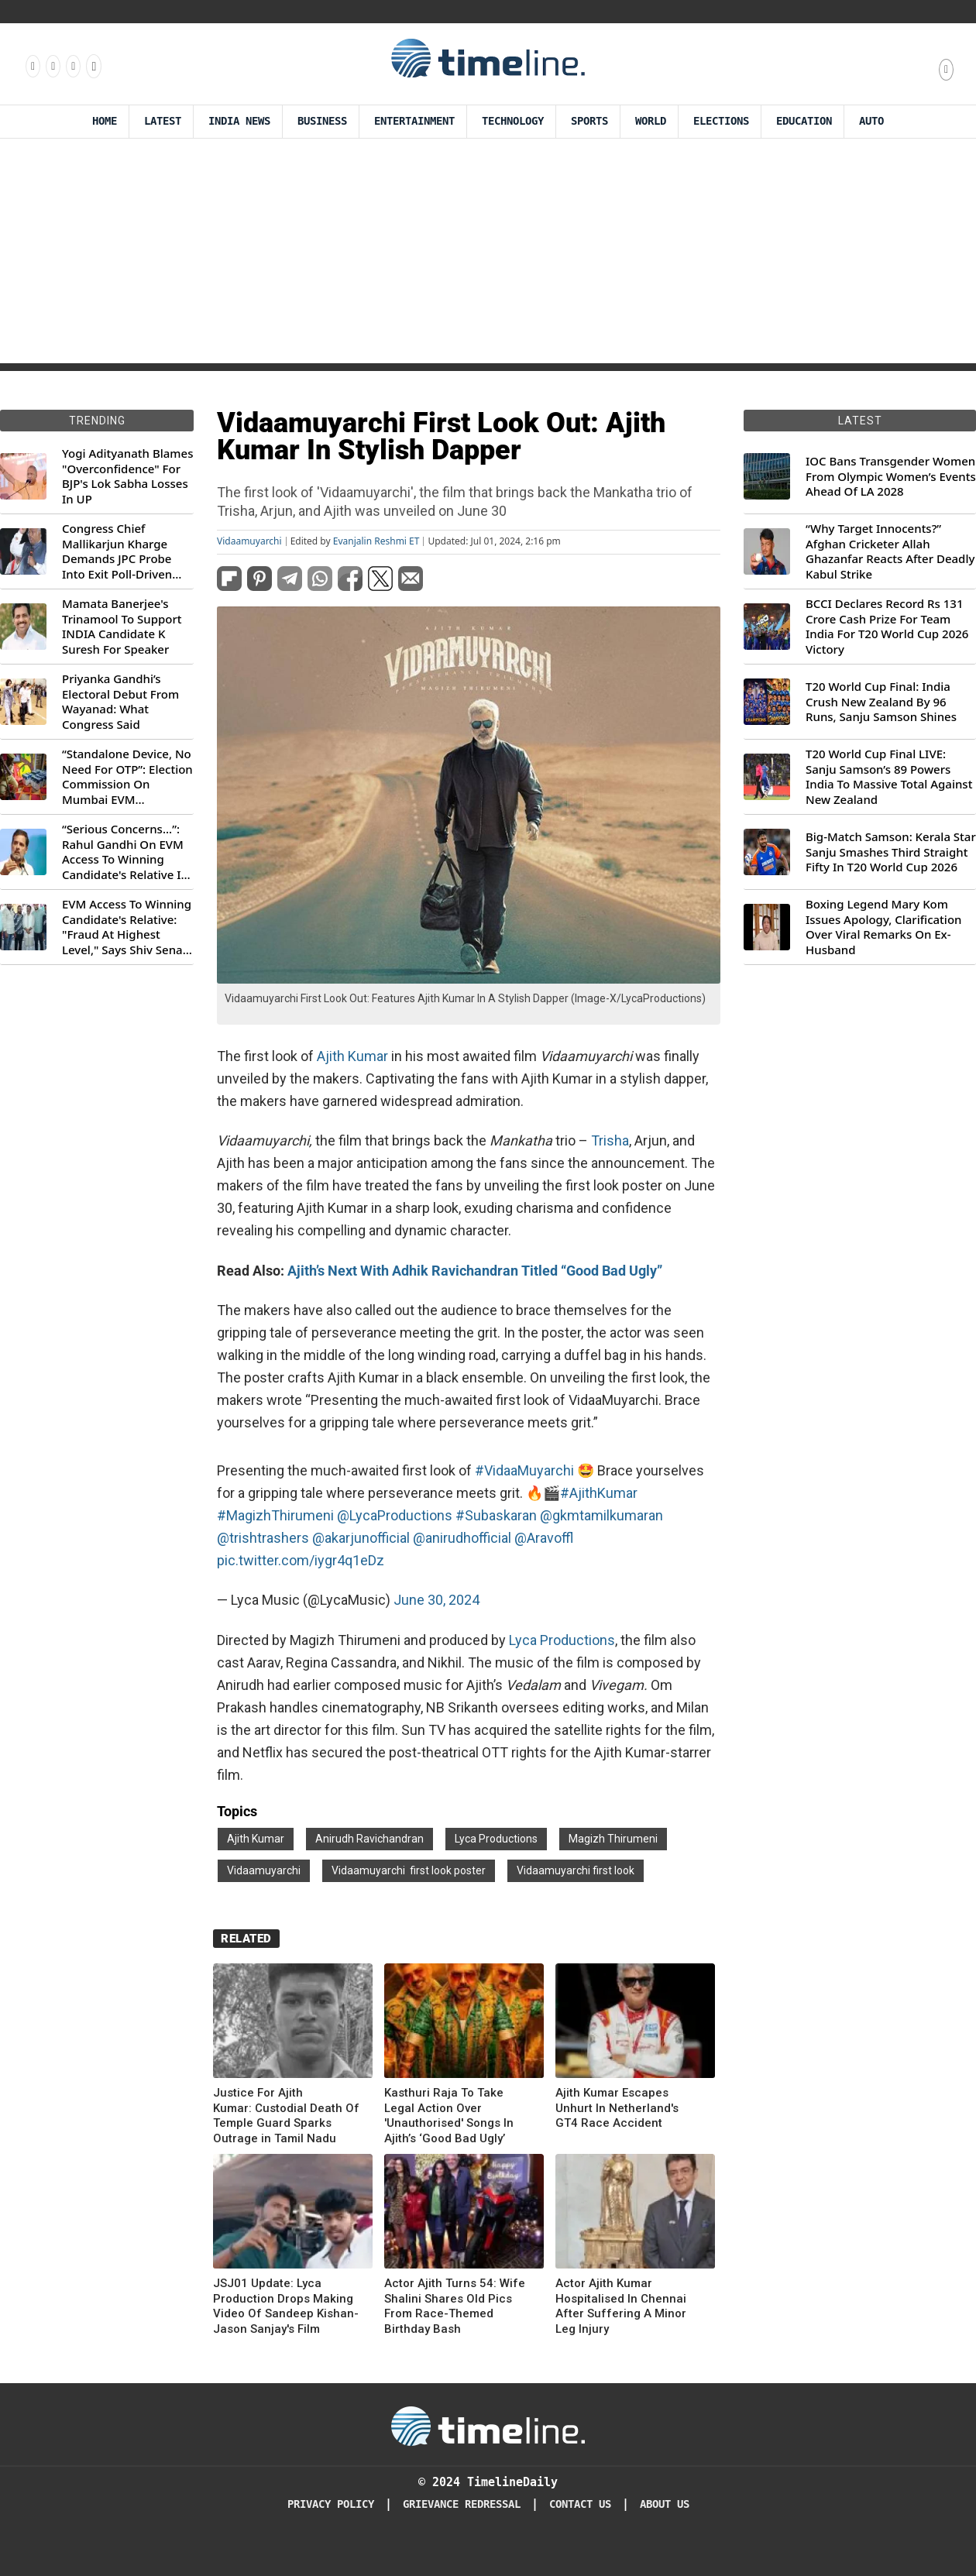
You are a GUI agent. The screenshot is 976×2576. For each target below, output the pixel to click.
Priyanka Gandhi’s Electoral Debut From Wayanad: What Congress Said (120, 701)
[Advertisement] (488, 254)
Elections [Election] (721, 121)
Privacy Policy (330, 2504)
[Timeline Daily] (488, 2425)
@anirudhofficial (462, 1538)
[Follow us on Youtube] (92, 66)
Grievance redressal (462, 2504)
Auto (871, 121)
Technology (513, 121)
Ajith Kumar (352, 1056)
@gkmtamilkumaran (601, 1515)
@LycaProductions (394, 1515)
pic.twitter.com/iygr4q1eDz (300, 1560)
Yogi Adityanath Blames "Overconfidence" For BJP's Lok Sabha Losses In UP (127, 476)
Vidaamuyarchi (249, 541)
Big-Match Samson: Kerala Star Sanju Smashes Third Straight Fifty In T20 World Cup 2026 (891, 851)
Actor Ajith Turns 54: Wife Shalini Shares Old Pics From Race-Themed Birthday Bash (454, 2306)
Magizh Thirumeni (613, 1838)
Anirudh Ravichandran (369, 1838)
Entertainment (414, 121)
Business (322, 121)
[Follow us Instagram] (51, 66)
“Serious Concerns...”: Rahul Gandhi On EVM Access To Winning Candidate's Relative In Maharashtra (125, 852)
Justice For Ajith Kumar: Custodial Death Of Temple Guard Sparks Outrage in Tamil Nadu (286, 2115)
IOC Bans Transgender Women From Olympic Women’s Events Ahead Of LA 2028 (891, 476)
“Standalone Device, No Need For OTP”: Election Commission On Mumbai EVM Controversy (127, 777)
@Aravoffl (543, 1538)
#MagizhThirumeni (275, 1515)
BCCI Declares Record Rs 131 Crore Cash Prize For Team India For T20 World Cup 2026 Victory (887, 626)
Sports (589, 121)
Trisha (610, 1140)
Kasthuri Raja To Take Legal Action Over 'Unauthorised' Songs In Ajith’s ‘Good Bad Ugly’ (449, 2115)
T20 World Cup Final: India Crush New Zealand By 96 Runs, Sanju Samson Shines (881, 701)
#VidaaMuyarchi (524, 1470)
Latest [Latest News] (162, 121)
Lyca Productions (560, 1640)
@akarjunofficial (361, 1538)
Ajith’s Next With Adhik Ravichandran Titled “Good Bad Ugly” (474, 1270)
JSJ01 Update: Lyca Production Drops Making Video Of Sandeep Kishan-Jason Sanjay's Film (286, 2306)
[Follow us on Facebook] (31, 66)
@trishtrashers (263, 1538)
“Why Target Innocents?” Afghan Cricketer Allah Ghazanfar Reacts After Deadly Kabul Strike (890, 551)
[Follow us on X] (72, 66)
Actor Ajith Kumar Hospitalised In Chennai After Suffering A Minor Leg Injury (620, 2306)
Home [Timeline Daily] (104, 121)
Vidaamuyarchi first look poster (409, 1870)
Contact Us (580, 2504)
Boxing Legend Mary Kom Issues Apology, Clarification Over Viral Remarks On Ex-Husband (883, 927)
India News (239, 121)
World (650, 121)
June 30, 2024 (436, 1600)
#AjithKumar (598, 1493)
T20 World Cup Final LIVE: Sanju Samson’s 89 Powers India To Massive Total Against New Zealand (889, 777)
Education (804, 121)
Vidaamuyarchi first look (575, 1870)
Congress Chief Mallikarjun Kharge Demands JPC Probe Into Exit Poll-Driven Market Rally (117, 551)
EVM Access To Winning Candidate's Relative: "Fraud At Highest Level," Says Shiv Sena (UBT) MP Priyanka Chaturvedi (126, 927)
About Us (664, 2504)
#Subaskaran (496, 1515)
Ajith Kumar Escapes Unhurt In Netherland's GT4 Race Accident (617, 2108)
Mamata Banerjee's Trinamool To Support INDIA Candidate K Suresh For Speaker (122, 626)
